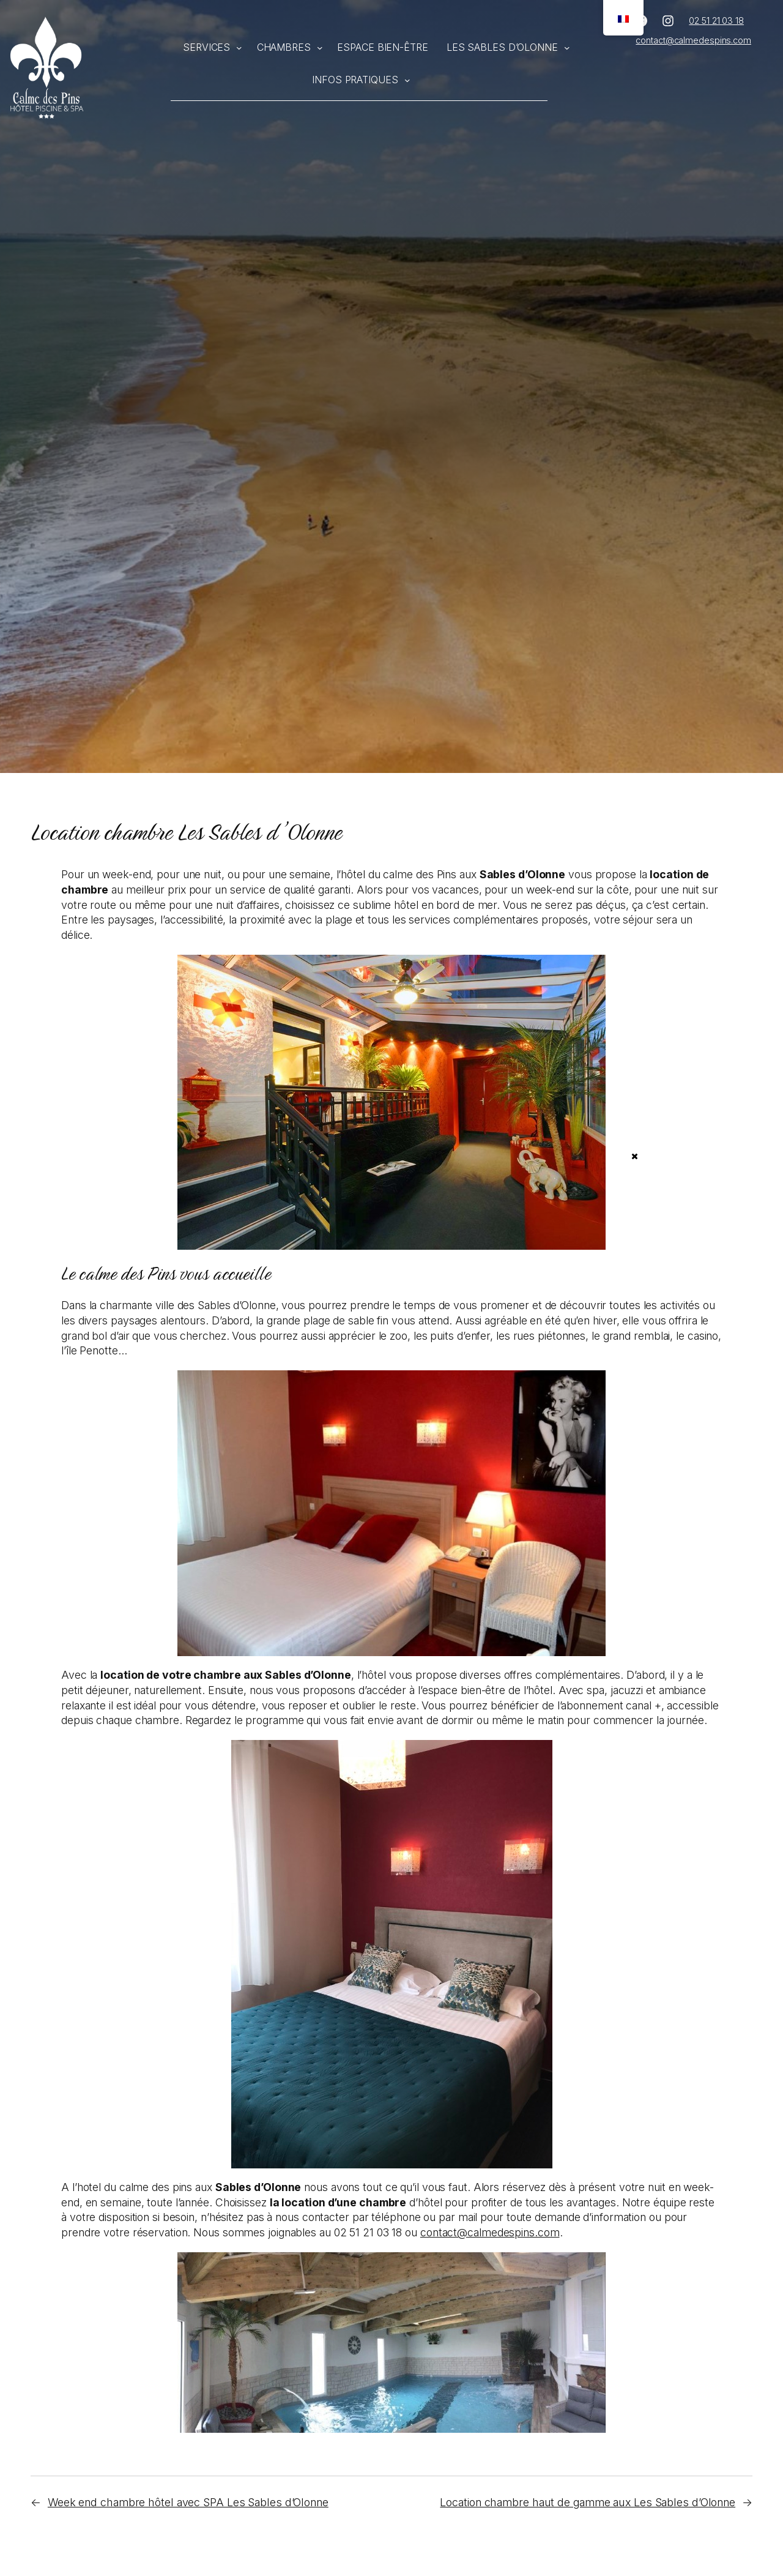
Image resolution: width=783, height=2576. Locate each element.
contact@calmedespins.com (693, 40)
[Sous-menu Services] (239, 48)
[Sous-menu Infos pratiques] (407, 80)
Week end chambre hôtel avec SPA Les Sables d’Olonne (188, 2502)
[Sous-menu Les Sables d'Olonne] (567, 48)
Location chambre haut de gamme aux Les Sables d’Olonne (587, 2502)
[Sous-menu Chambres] (320, 48)
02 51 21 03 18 (716, 20)
